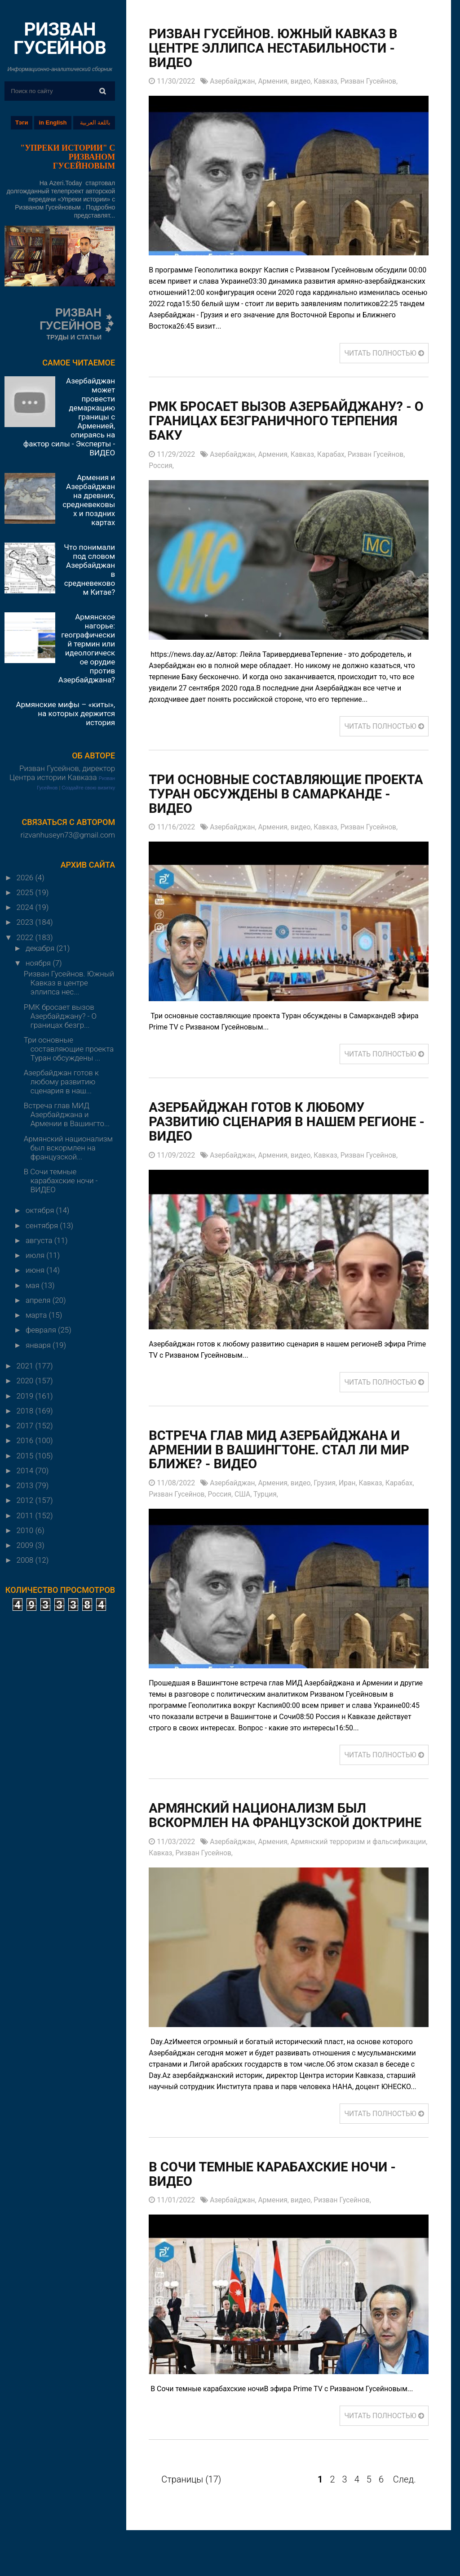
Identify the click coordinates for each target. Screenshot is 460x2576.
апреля (39, 1300)
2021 (26, 1365)
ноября (39, 962)
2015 (26, 1455)
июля (36, 1255)
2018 (26, 1410)
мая (33, 1285)
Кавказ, (330, 81)
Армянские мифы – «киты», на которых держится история (65, 713)
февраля (42, 1329)
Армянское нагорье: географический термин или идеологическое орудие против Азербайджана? (86, 648)
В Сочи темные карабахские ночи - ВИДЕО (61, 1180)
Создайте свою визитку (88, 787)
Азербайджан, (234, 81)
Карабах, (335, 454)
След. (404, 2495)
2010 (26, 1530)
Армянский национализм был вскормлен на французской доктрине (261, 1824)
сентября (43, 1225)
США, (246, 1495)
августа (40, 1240)
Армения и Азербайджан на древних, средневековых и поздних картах (88, 500)
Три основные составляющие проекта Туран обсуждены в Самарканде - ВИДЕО (259, 794)
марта (37, 1314)
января (39, 1345)
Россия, (161, 466)
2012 (26, 1500)
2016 (26, 1440)
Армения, (275, 81)
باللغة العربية (95, 122)
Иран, (352, 1484)
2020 (26, 1380)
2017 (26, 1425)
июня (36, 1270)
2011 (26, 1515)
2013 (26, 1485)
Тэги (21, 122)
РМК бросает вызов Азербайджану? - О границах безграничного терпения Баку (285, 421)
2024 (26, 907)
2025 (26, 892)
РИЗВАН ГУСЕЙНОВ (59, 38)
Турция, (268, 1495)
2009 (26, 1545)
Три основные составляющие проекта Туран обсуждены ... (69, 1048)
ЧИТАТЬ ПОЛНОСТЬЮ (383, 353)
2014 (26, 1470)
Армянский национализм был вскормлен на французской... (68, 1147)
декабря (41, 948)
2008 (26, 1559)
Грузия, (329, 1484)
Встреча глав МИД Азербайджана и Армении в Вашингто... (67, 1114)
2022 (26, 937)
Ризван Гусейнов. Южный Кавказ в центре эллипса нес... (69, 982)
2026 (26, 877)
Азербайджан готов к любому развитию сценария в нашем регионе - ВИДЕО (287, 1123)
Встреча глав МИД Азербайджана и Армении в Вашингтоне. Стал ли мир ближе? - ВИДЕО (284, 1451)
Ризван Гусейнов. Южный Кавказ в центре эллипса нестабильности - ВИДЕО (278, 48)
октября (41, 1210)
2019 (26, 1395)
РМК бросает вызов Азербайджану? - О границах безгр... (60, 1016)
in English (52, 122)
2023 (26, 922)
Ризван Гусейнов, (373, 81)
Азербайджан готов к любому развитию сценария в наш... (61, 1081)
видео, (304, 81)
